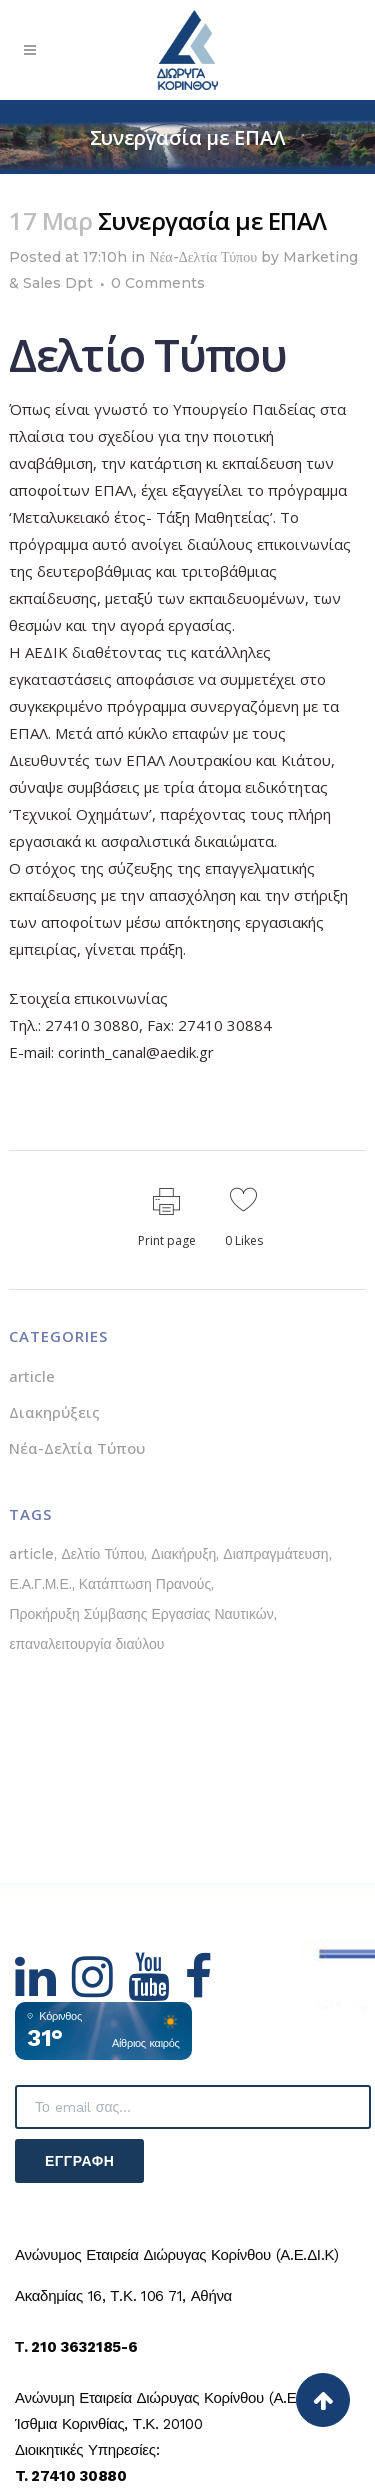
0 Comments (158, 283)
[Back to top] (323, 2400)
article (32, 1376)
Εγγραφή (79, 2161)
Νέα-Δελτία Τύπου (203, 257)
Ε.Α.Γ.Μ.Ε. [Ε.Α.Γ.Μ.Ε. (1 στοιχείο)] (40, 1584)
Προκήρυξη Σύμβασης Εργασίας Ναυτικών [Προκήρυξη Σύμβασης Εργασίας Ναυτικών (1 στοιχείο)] (141, 1614)
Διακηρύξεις (54, 1412)
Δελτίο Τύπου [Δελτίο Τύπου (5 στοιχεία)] (102, 1554)
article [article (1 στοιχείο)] (31, 1554)
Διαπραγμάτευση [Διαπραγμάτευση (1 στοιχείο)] (275, 1554)
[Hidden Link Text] (43, 1989)
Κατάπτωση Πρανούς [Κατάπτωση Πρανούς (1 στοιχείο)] (145, 1584)
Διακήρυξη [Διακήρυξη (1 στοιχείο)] (183, 1554)
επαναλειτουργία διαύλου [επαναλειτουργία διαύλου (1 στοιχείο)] (86, 1644)
